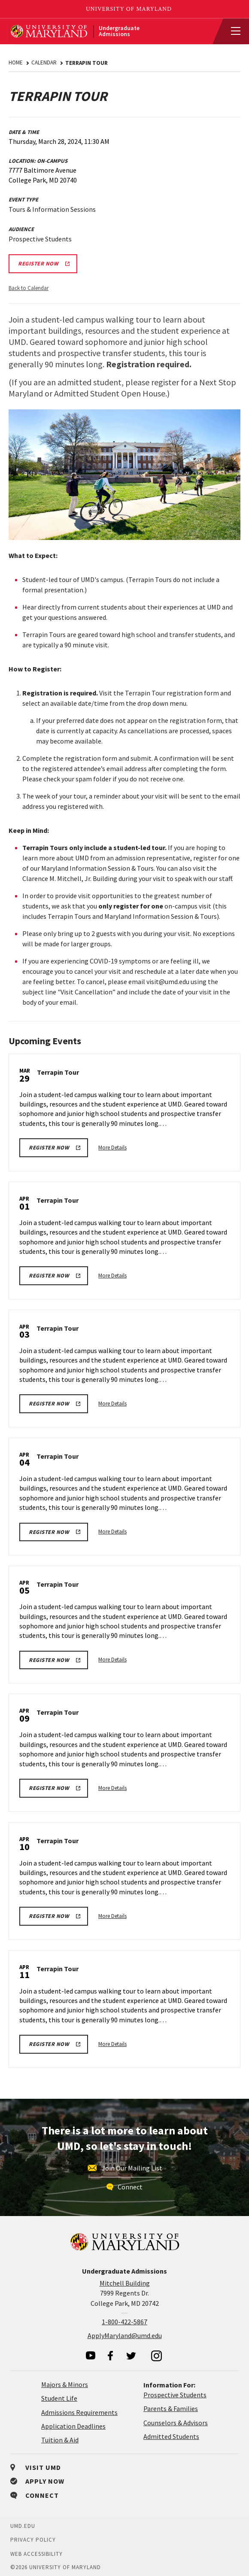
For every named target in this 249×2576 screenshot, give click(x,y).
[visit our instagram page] (156, 2355)
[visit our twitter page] (131, 2355)
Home (16, 62)
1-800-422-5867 (124, 2321)
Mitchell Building (125, 2283)
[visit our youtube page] (90, 2355)
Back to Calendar (29, 288)
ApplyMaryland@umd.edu (125, 2335)
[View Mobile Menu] (231, 31)
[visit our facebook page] (110, 2355)
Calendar (44, 62)
